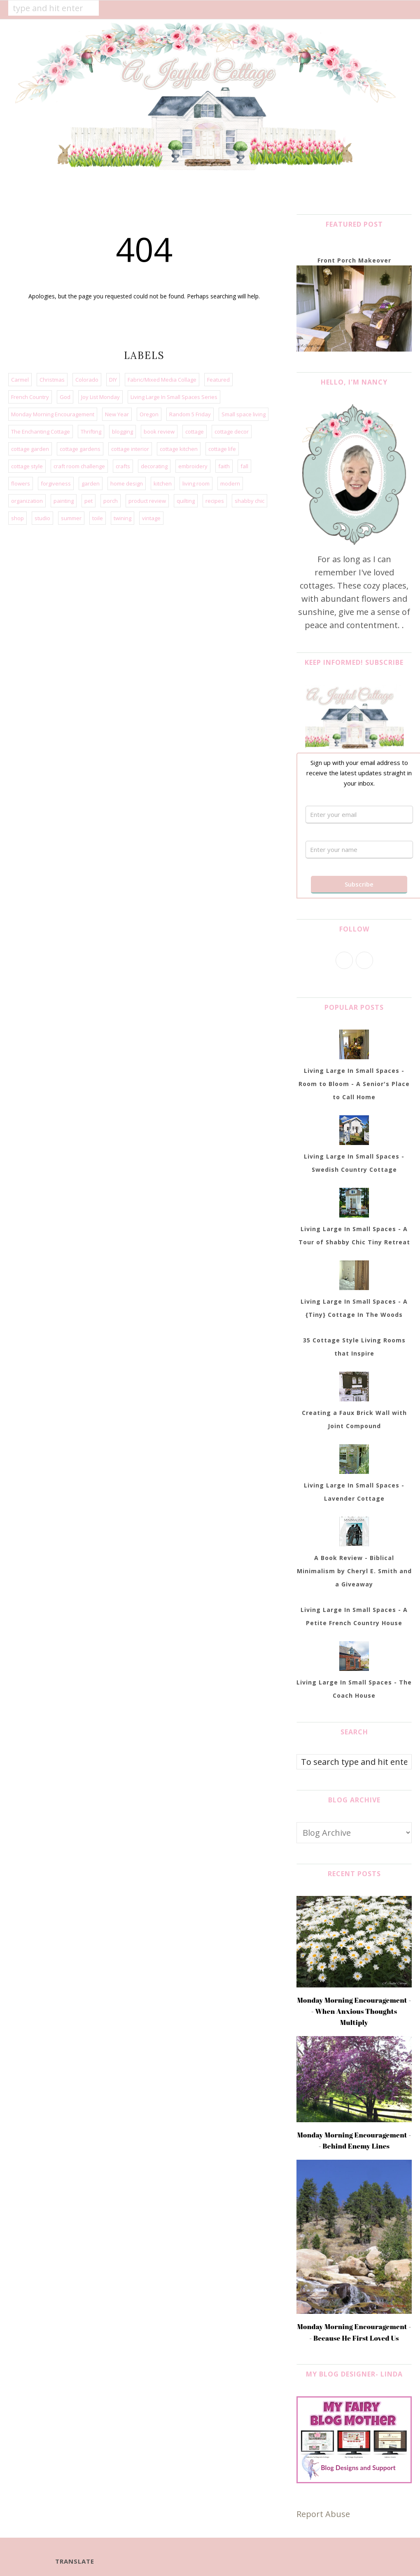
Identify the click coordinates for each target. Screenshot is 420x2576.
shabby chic (249, 500)
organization (27, 500)
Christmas (52, 379)
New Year (117, 414)
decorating (154, 466)
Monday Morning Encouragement (52, 414)
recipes (214, 500)
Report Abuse (323, 2514)
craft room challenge (79, 466)
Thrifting (91, 431)
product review (147, 500)
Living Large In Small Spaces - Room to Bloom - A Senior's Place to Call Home (354, 1084)
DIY (113, 379)
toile (97, 518)
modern (230, 483)
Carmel (20, 379)
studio (42, 518)
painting (64, 500)
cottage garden (30, 449)
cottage (194, 431)
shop (17, 518)
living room (196, 483)
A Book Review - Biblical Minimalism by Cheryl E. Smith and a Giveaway (354, 1571)
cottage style (27, 466)
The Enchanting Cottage (40, 431)
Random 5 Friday (190, 414)
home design (126, 483)
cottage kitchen (179, 449)
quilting (186, 500)
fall (244, 466)
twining (122, 518)
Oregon (149, 414)
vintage (151, 518)
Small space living (244, 414)
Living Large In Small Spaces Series (174, 397)
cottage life (222, 449)
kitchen (163, 483)
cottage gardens (80, 449)
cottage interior (130, 449)
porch (110, 500)
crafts (123, 466)
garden (91, 483)
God (65, 397)
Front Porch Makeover (354, 260)
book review (159, 431)
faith (224, 466)
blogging (122, 431)
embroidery (193, 466)
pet (88, 500)
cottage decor (232, 431)
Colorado (86, 379)
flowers (20, 483)
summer (71, 518)
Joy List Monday (100, 397)
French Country (30, 397)
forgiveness (56, 483)
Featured (218, 379)
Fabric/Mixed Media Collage (162, 379)
